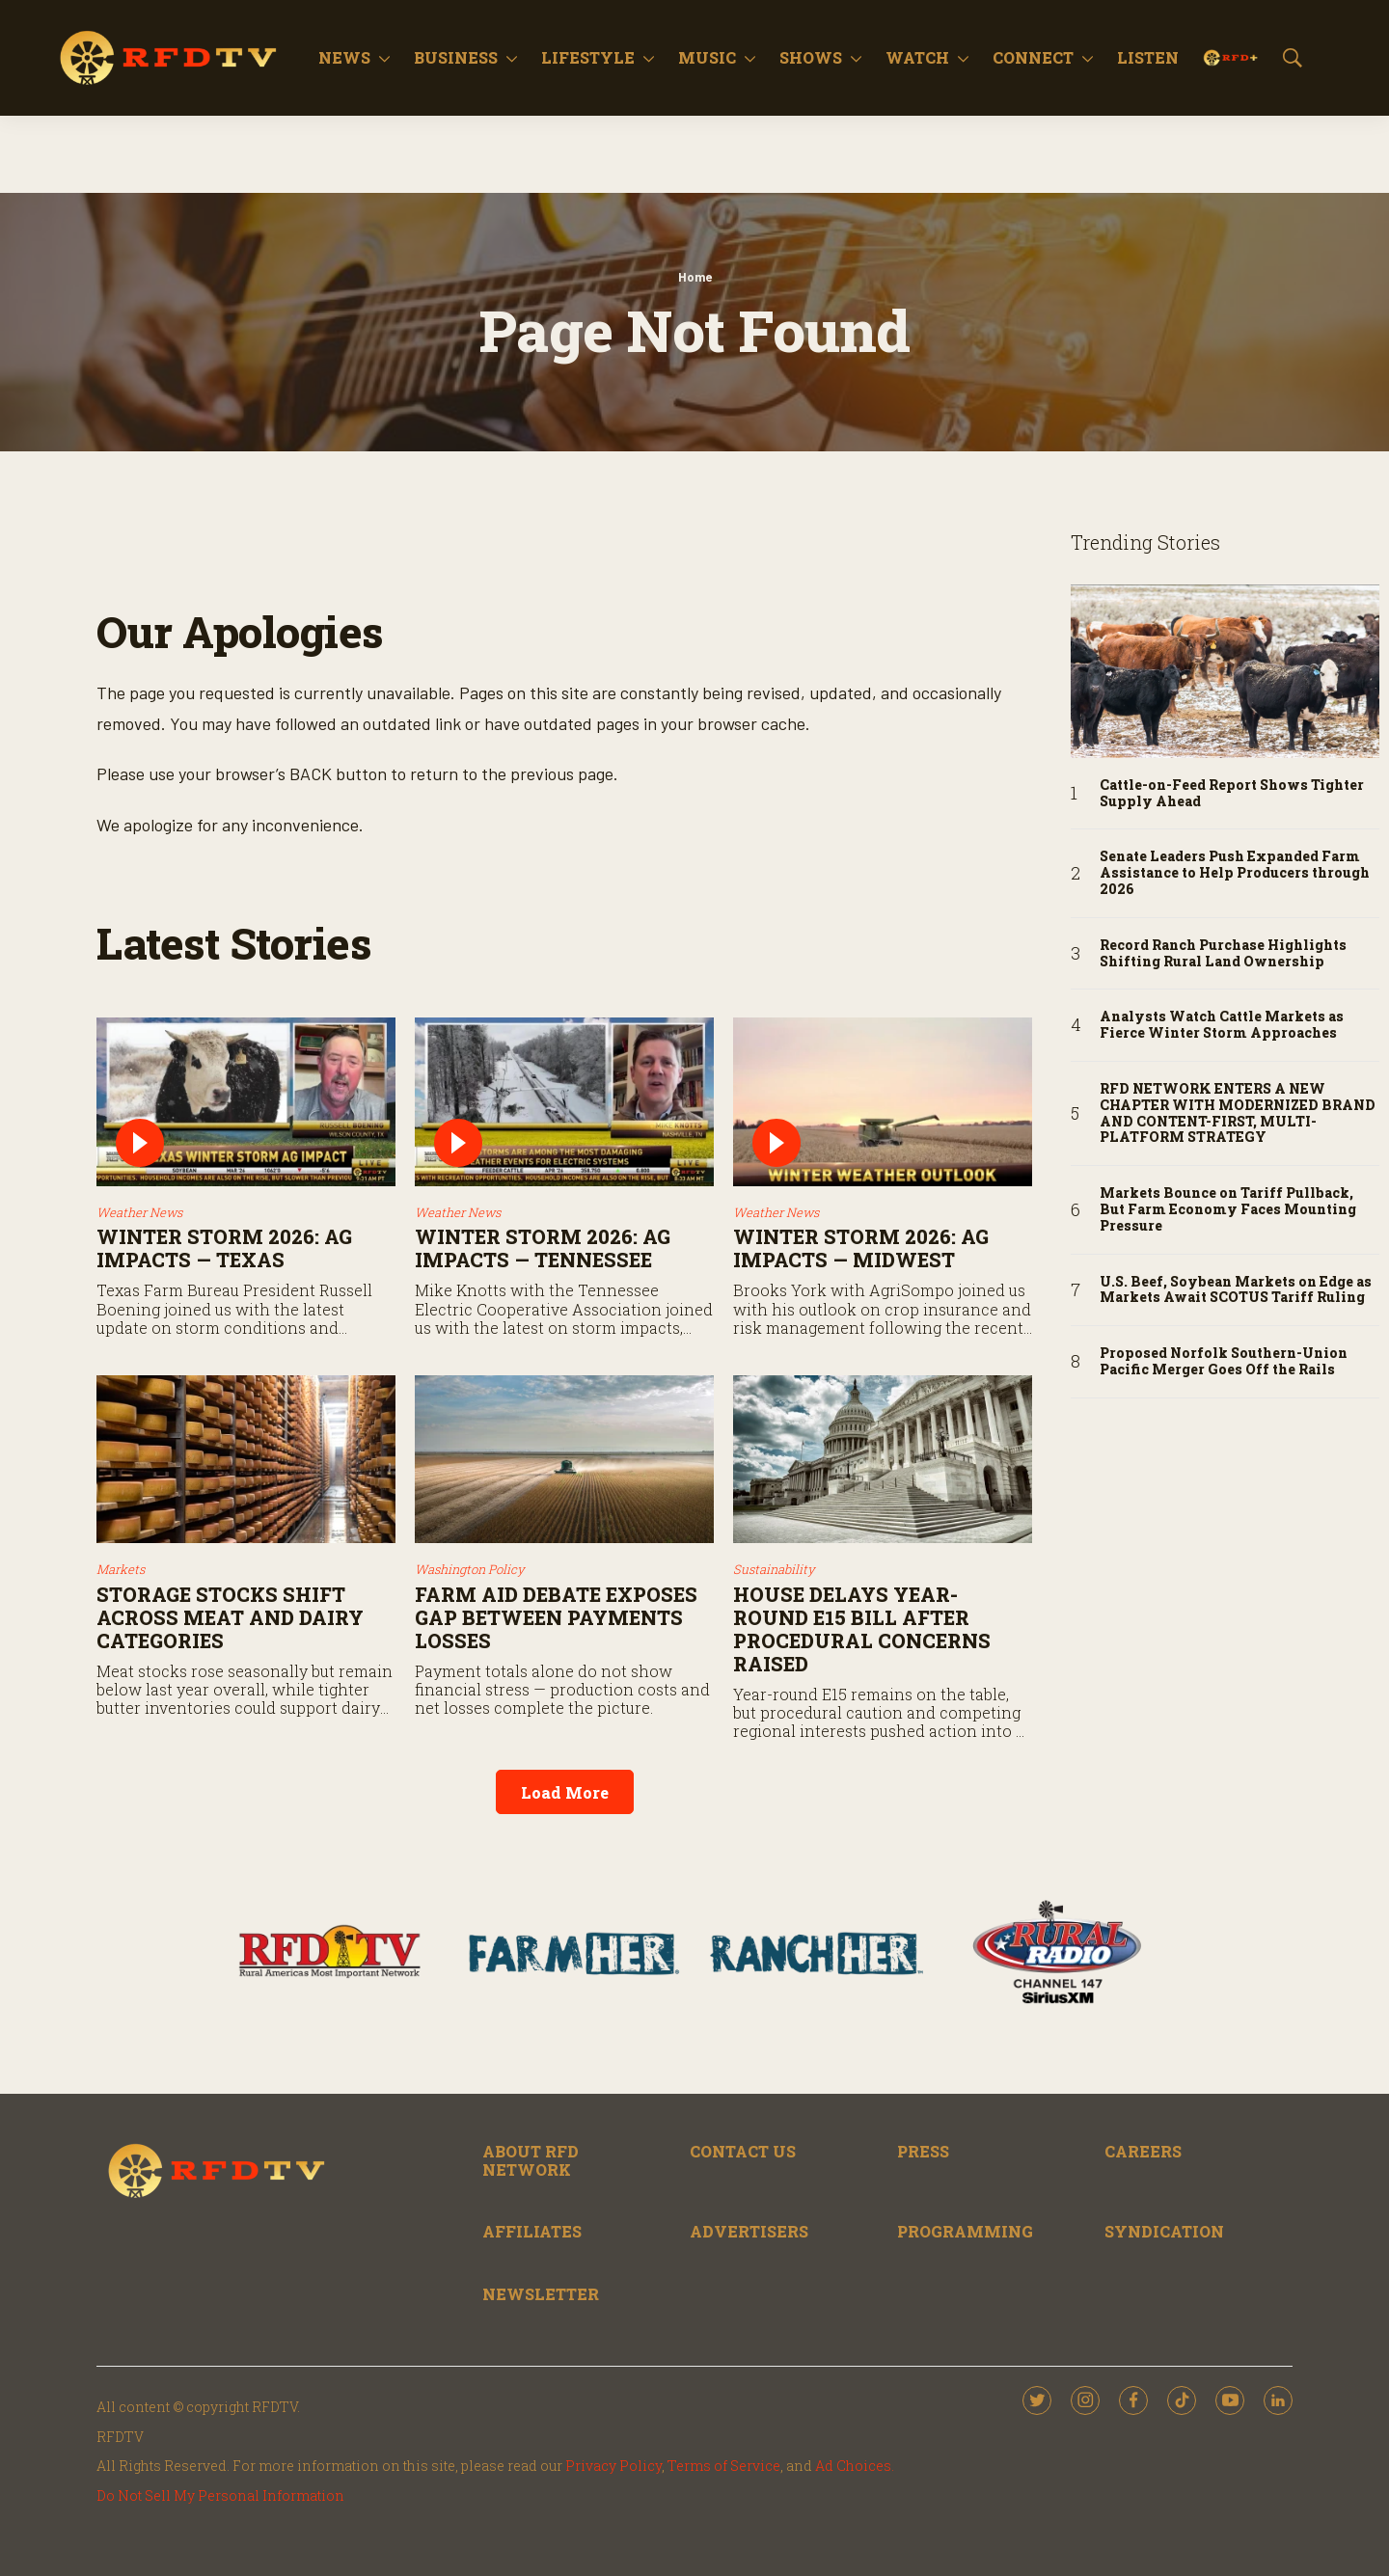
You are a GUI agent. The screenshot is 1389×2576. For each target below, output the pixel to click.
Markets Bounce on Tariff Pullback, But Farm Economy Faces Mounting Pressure (1228, 1209)
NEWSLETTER (540, 2294)
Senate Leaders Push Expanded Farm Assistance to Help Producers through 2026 (1235, 873)
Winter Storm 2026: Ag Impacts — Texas (224, 1248)
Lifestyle (588, 57)
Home (695, 277)
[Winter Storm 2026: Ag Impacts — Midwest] (882, 1101)
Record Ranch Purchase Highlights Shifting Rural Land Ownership (1223, 953)
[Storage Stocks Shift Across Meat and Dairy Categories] (245, 1459)
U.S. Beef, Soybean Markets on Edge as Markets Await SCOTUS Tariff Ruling (1236, 1290)
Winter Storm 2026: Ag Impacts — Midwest (861, 1248)
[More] (384, 58)
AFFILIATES (532, 2231)
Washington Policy (470, 1569)
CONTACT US (743, 2151)
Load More (565, 1792)
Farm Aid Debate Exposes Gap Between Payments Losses (556, 1617)
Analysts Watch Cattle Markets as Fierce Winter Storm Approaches (1222, 1025)
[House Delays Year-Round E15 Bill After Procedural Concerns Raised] (882, 1459)
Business (456, 57)
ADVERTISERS (749, 2231)
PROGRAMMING (965, 2231)
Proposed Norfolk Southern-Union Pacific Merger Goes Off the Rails (1224, 1361)
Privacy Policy (613, 2465)
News (344, 57)
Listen (1148, 57)
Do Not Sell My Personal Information (220, 2495)
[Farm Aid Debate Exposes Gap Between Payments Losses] (564, 1459)
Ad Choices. (854, 2465)
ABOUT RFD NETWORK (530, 2160)
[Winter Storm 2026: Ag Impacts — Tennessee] (564, 1101)
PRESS (923, 2151)
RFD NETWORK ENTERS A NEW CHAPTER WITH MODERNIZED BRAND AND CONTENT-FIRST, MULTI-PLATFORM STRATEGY (1237, 1113)
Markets (120, 1569)
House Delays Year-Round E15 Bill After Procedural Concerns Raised (862, 1629)
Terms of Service (723, 2465)
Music (707, 57)
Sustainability (774, 1569)
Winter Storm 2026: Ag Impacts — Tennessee (542, 1248)
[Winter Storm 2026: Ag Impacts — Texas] (245, 1101)
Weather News (139, 1212)
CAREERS (1143, 2151)
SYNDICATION (1164, 2231)
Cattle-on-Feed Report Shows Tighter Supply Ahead (1232, 793)
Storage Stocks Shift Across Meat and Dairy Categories (230, 1617)
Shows (810, 57)
